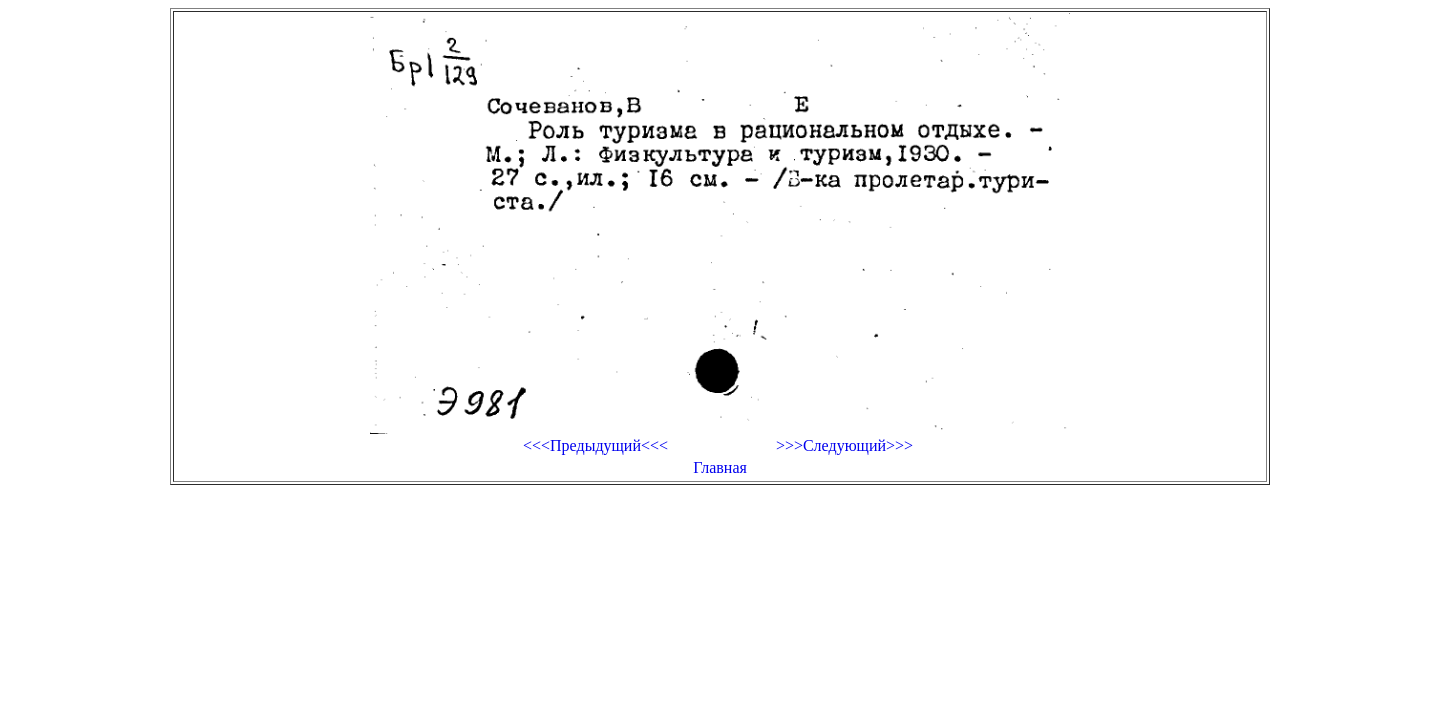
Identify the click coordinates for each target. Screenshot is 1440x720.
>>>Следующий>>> (844, 445)
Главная (720, 467)
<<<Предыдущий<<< (595, 445)
